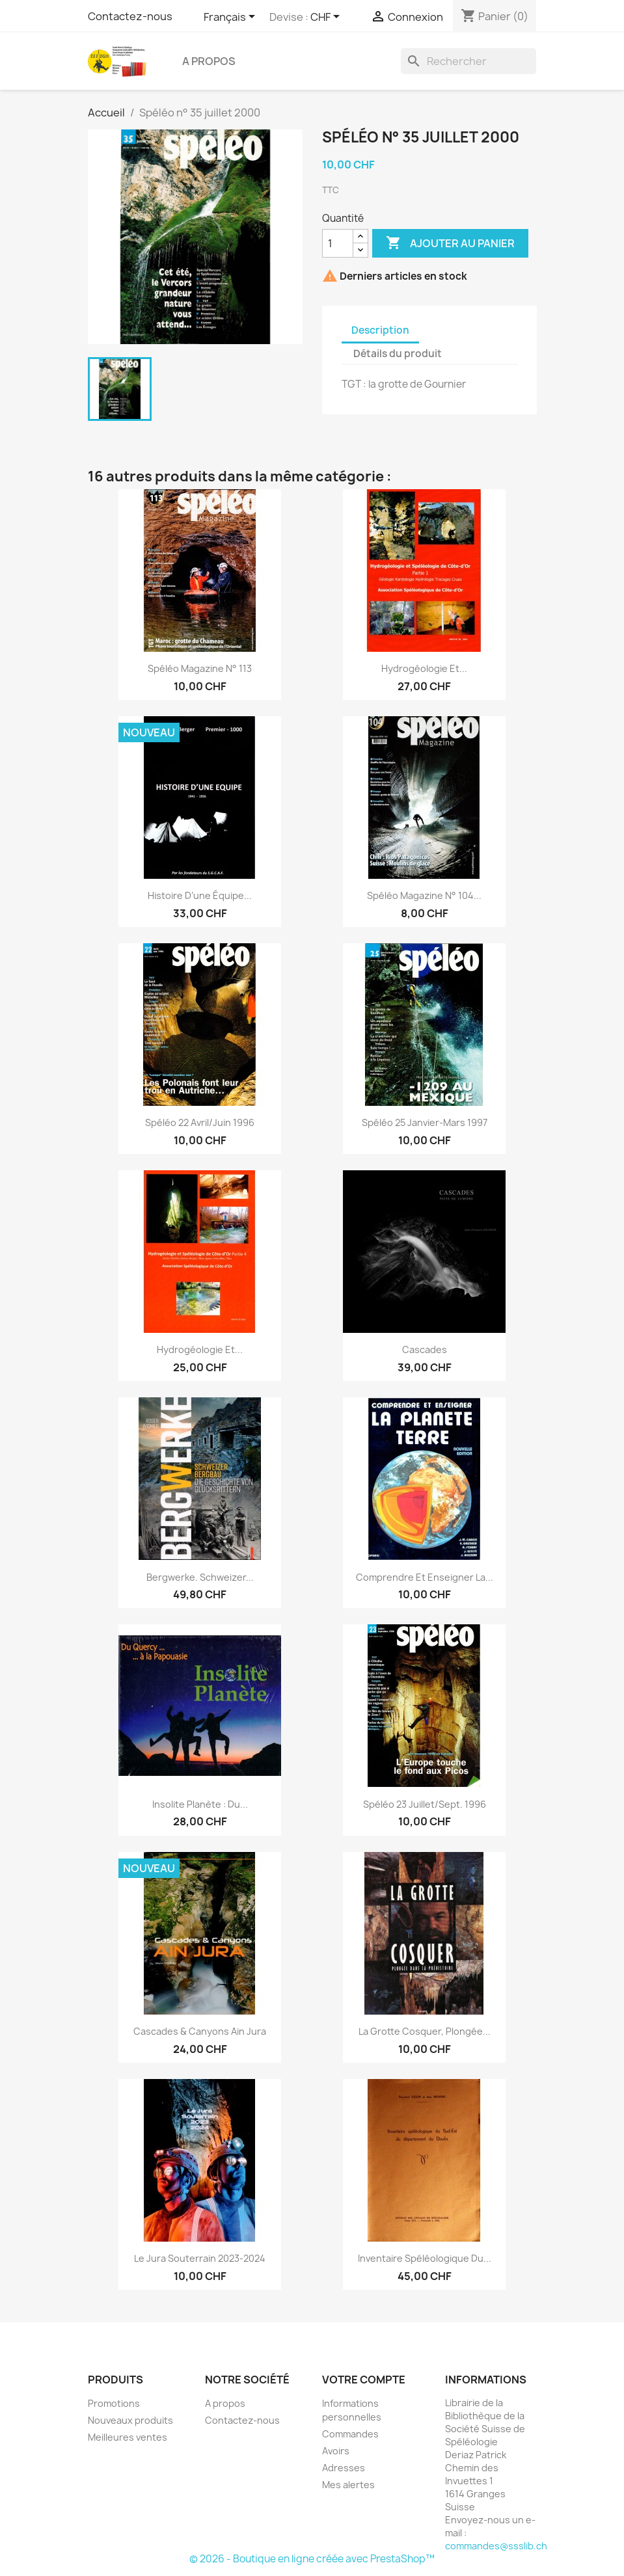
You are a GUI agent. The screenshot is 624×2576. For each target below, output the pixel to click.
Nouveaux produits (130, 2420)
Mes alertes (348, 2484)
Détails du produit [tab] (397, 353)
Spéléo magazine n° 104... (424, 895)
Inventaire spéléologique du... (424, 2258)
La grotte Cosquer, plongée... (425, 2031)
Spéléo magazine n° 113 (200, 668)
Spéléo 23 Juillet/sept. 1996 (424, 1804)
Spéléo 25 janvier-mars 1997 (424, 1122)
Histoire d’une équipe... (200, 895)
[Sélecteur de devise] (327, 17)
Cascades (424, 1349)
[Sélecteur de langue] (232, 17)
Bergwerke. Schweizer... (200, 1577)
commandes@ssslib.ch (496, 2546)
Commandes (350, 2434)
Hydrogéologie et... (424, 668)
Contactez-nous (130, 16)
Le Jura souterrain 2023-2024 (199, 2258)
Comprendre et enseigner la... (424, 1577)
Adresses (343, 2468)
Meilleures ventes (127, 2437)
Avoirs (335, 2451)
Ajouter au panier (450, 243)
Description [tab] (380, 330)
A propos (209, 61)
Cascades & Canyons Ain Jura (199, 2031)
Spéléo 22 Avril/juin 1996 (199, 1122)
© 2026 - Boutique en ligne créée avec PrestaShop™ (312, 2559)
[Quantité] (337, 243)
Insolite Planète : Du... (200, 1804)
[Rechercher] (468, 61)
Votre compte (363, 2379)
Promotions (114, 2403)
